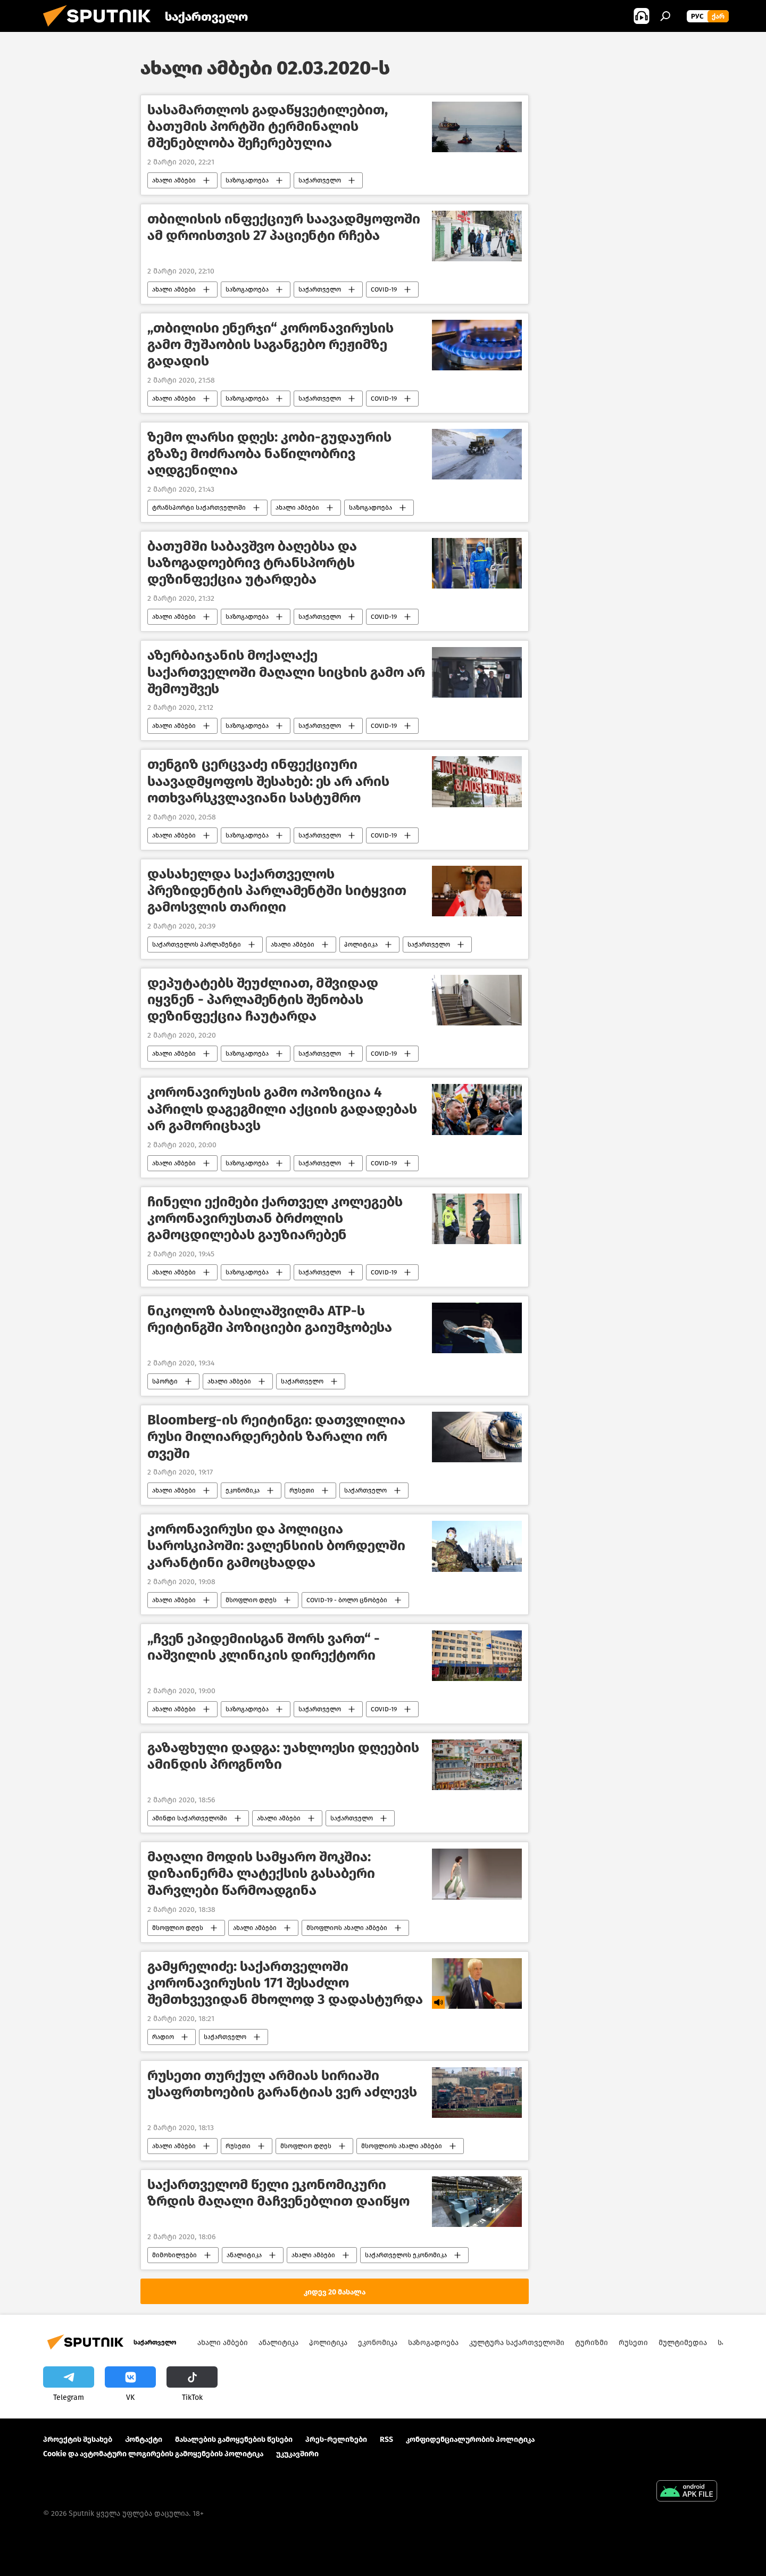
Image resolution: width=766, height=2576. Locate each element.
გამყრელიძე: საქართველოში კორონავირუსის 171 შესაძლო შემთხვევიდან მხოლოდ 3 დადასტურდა (285, 1983)
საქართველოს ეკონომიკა (406, 2255)
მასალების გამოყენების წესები (234, 2439)
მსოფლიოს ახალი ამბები (346, 1928)
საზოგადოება (247, 180)
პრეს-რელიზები (336, 2439)
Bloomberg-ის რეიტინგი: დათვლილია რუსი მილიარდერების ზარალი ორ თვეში (276, 1436)
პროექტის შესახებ (77, 2439)
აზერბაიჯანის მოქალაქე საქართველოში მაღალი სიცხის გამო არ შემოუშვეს (286, 672)
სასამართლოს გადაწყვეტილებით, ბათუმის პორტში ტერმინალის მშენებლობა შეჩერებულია (267, 126)
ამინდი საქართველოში (189, 1818)
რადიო (163, 2037)
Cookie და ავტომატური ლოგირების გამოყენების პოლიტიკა (153, 2453)
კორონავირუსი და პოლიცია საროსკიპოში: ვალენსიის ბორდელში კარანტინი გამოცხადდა (276, 1545)
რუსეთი (301, 1490)
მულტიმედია (683, 2342)
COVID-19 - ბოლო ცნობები (346, 1600)
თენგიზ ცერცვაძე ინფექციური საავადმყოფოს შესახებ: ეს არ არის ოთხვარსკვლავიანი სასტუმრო (268, 781)
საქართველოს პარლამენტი (196, 944)
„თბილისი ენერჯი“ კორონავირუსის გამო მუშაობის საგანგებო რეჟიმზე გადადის (270, 344)
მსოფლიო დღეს (251, 1600)
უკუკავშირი (297, 2453)
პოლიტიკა (361, 944)
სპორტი (165, 1381)
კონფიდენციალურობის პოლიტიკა (470, 2439)
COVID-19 (384, 289)
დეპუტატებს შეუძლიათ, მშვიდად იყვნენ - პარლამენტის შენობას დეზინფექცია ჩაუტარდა (262, 999)
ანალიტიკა (244, 2255)
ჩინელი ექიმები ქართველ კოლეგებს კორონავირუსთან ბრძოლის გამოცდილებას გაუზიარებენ (275, 1218)
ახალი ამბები (174, 180)
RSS (386, 2439)
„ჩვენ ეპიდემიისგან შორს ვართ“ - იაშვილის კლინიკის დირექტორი (263, 1646)
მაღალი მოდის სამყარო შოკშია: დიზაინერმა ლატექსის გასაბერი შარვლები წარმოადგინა (261, 1873)
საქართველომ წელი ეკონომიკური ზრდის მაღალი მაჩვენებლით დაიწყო (278, 2192)
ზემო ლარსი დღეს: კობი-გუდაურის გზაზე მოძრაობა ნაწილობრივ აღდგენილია (269, 453)
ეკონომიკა (243, 1490)
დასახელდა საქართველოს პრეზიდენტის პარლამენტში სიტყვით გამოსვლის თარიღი (276, 890)
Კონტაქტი (143, 2439)
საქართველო (319, 180)
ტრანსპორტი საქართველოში (199, 507)
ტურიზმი (591, 2342)
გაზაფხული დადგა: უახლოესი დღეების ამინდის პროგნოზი (283, 1756)
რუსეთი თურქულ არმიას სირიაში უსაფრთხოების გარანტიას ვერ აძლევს (282, 2083)
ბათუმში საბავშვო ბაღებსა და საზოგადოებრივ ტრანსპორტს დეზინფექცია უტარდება (252, 562)
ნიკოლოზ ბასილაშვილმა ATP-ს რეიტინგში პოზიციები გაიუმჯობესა (269, 1319)
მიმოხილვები (174, 2255)
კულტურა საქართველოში (516, 2342)
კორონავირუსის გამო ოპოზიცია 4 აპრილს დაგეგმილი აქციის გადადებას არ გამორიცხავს (282, 1108)
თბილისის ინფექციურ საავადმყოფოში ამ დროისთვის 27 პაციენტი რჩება (283, 227)
